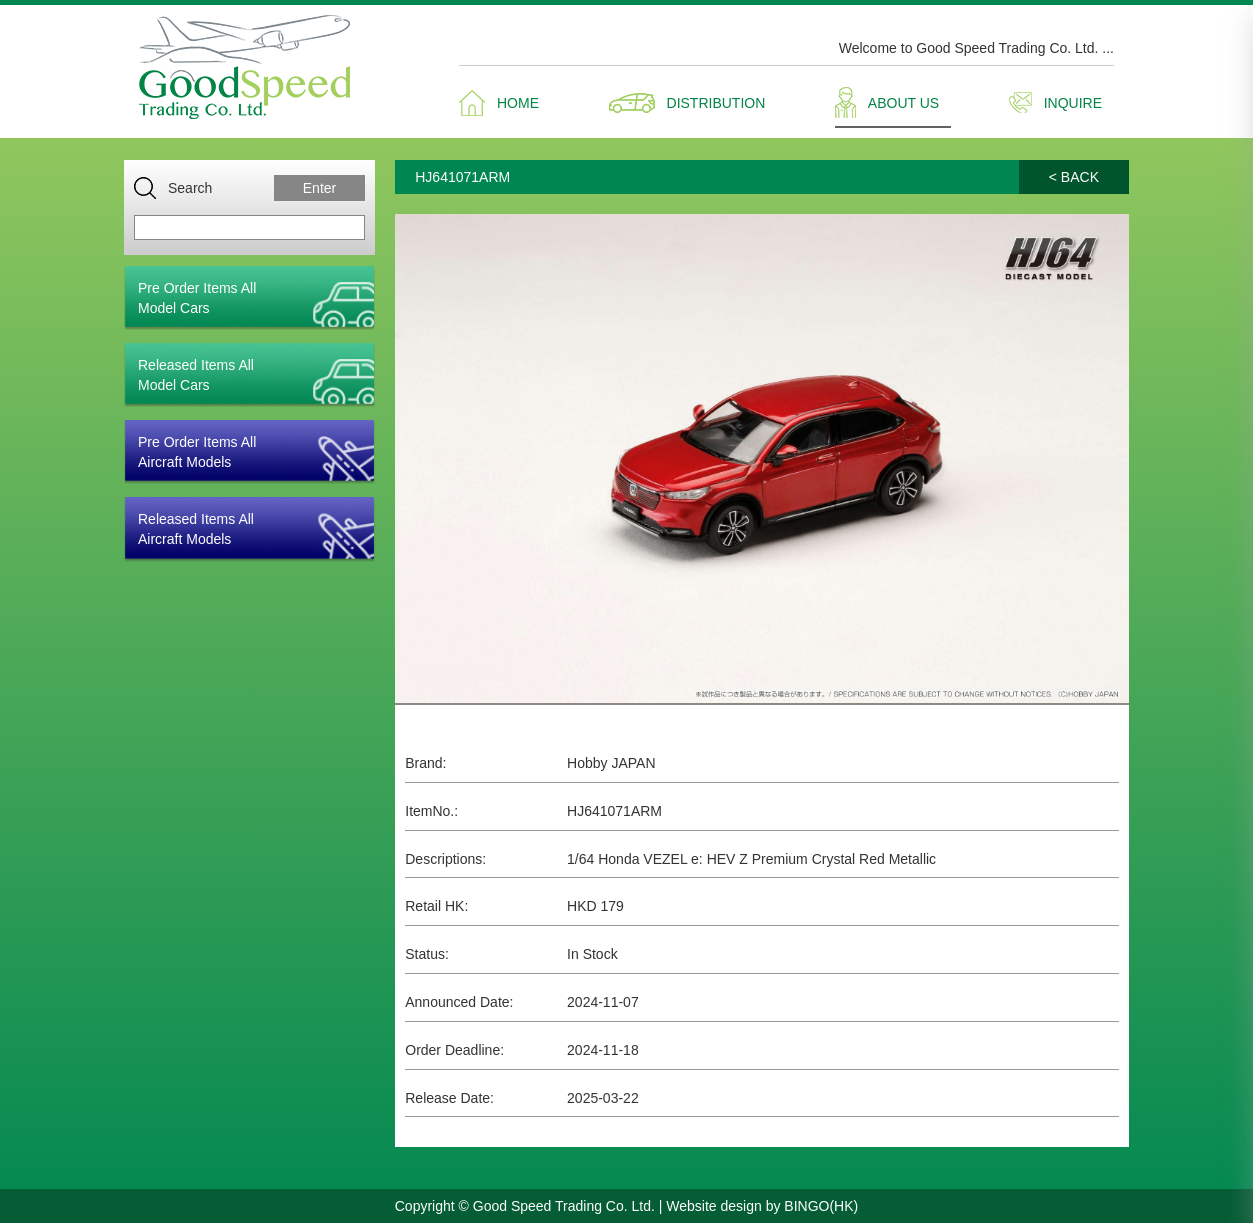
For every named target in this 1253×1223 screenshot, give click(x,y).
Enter (319, 188)
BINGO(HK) (821, 1206)
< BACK (1074, 177)
